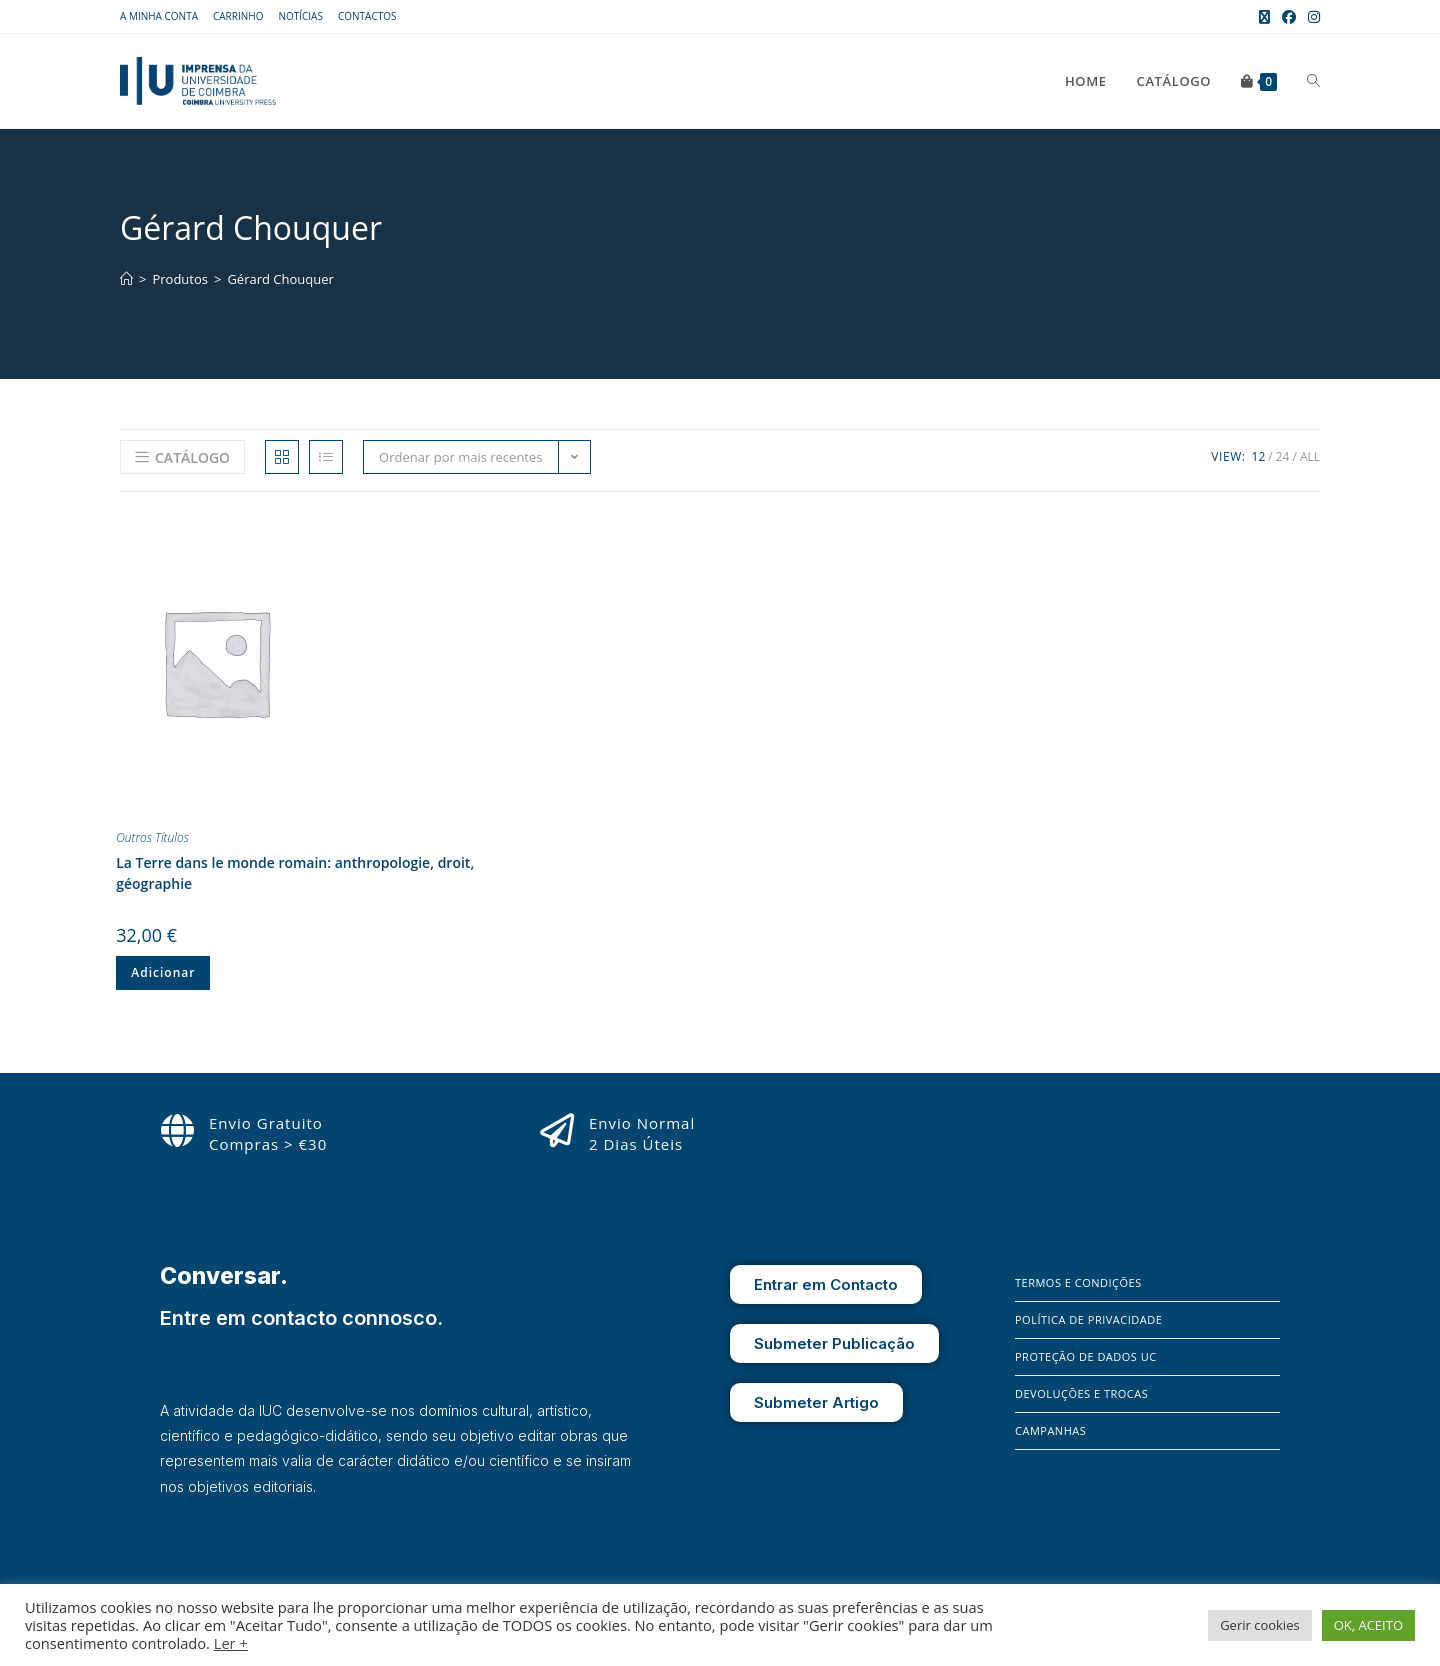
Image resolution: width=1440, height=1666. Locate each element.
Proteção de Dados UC (1086, 1356)
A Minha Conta (159, 16)
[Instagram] (1059, 1566)
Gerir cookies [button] (1260, 1625)
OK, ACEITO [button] (1368, 1625)
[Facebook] (1030, 1566)
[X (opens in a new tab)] (1264, 17)
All (1310, 456)
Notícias (300, 16)
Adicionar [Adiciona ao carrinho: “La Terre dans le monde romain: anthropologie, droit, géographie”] (163, 972)
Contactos (367, 16)
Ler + (231, 1643)
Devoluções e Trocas (1081, 1393)
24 (1283, 456)
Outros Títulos (152, 837)
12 (1259, 456)
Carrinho (238, 16)
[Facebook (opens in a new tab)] (1289, 17)
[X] (1086, 1566)
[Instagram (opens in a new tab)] (1311, 17)
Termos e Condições (1078, 1282)
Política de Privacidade (1088, 1319)
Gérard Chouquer (280, 279)
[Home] (126, 279)
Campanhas (1050, 1430)
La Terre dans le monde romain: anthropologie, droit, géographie (295, 873)
